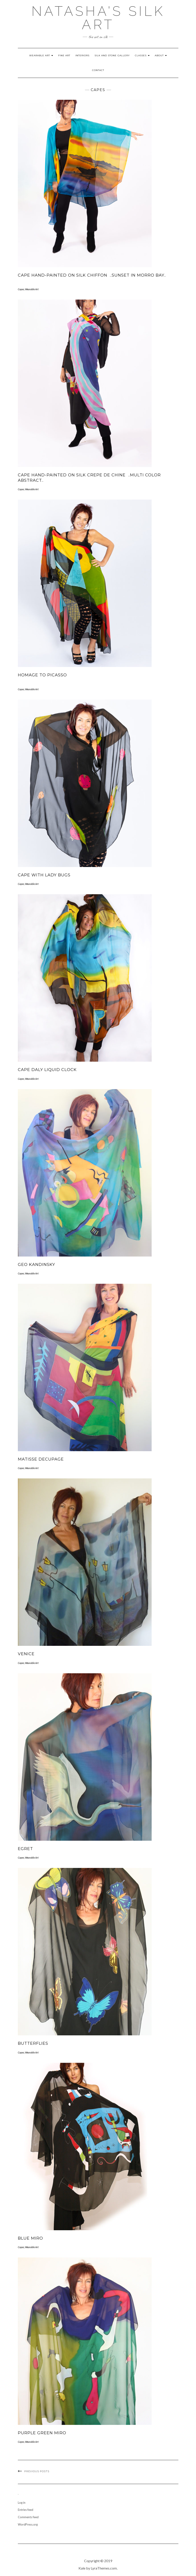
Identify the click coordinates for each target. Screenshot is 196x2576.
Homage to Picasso (42, 675)
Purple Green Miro (42, 2432)
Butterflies (33, 2043)
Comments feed (28, 2517)
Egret (25, 1848)
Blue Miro (30, 2238)
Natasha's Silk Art (98, 17)
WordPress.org (28, 2524)
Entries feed (25, 2509)
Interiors (82, 55)
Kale (81, 2568)
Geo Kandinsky (36, 1264)
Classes (142, 55)
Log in (21, 2502)
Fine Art (64, 55)
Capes (21, 289)
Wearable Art (41, 55)
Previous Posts (36, 2471)
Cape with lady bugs (44, 875)
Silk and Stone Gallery (112, 55)
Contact (98, 70)
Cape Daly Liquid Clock (47, 1069)
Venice (26, 1653)
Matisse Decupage (41, 1459)
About (161, 55)
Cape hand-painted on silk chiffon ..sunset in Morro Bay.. (92, 275)
